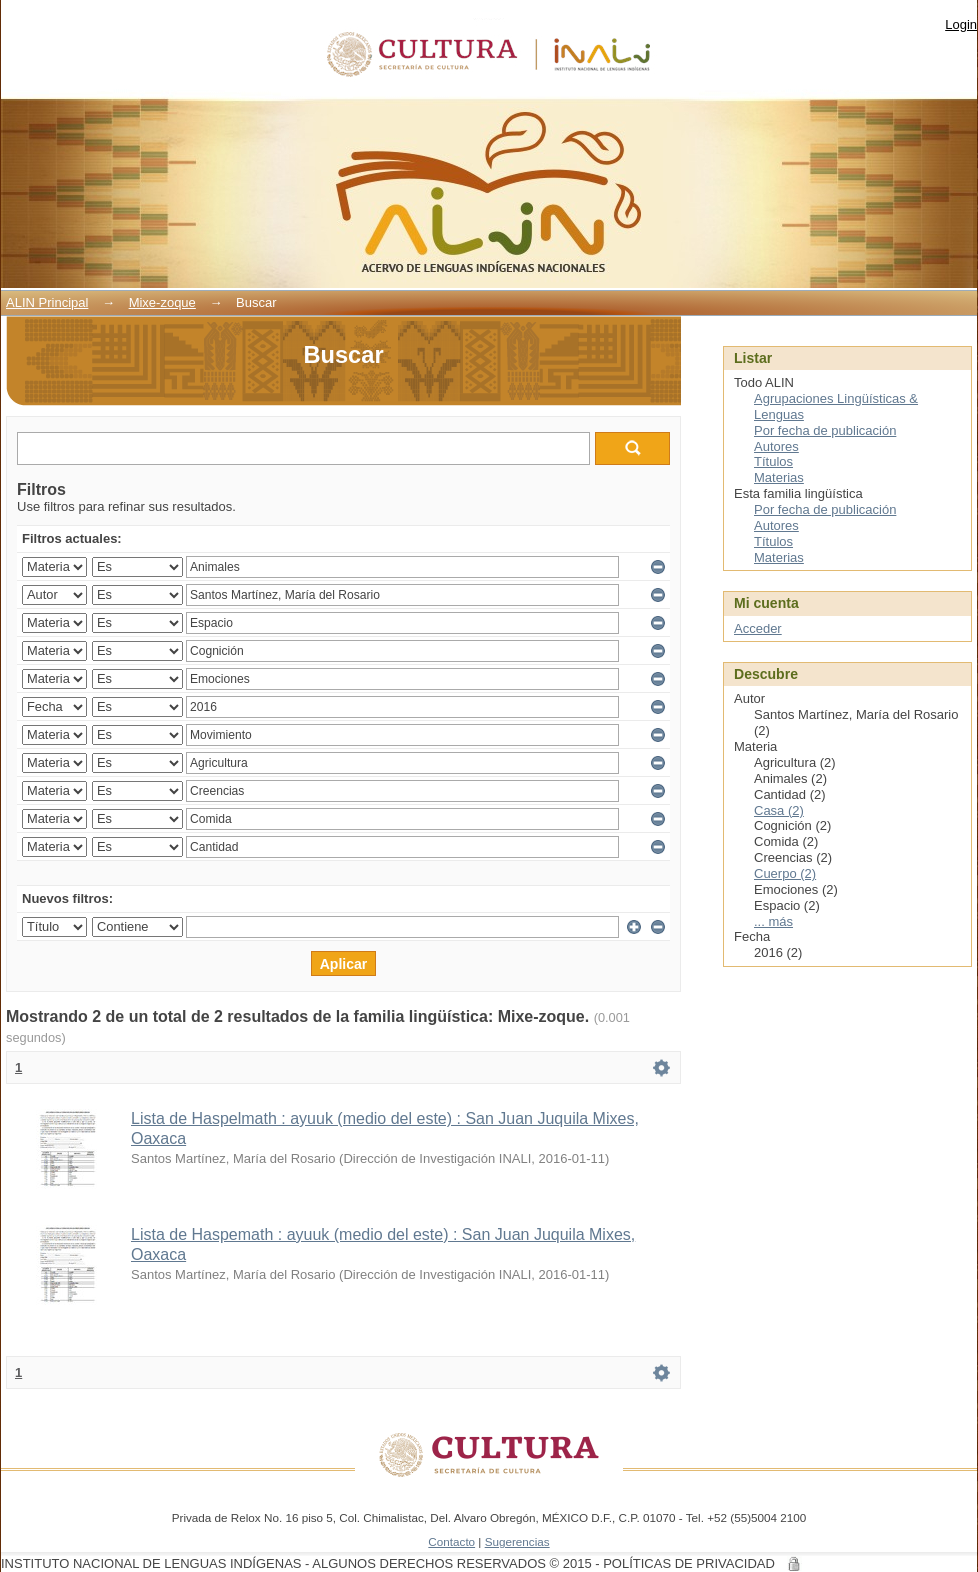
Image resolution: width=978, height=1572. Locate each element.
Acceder (758, 628)
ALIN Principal (47, 302)
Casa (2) (779, 810)
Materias (779, 477)
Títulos (773, 461)
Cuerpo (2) (785, 873)
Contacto (451, 1541)
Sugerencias (517, 1541)
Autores (776, 446)
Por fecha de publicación (825, 430)
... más (773, 921)
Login (961, 24)
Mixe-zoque (162, 302)
